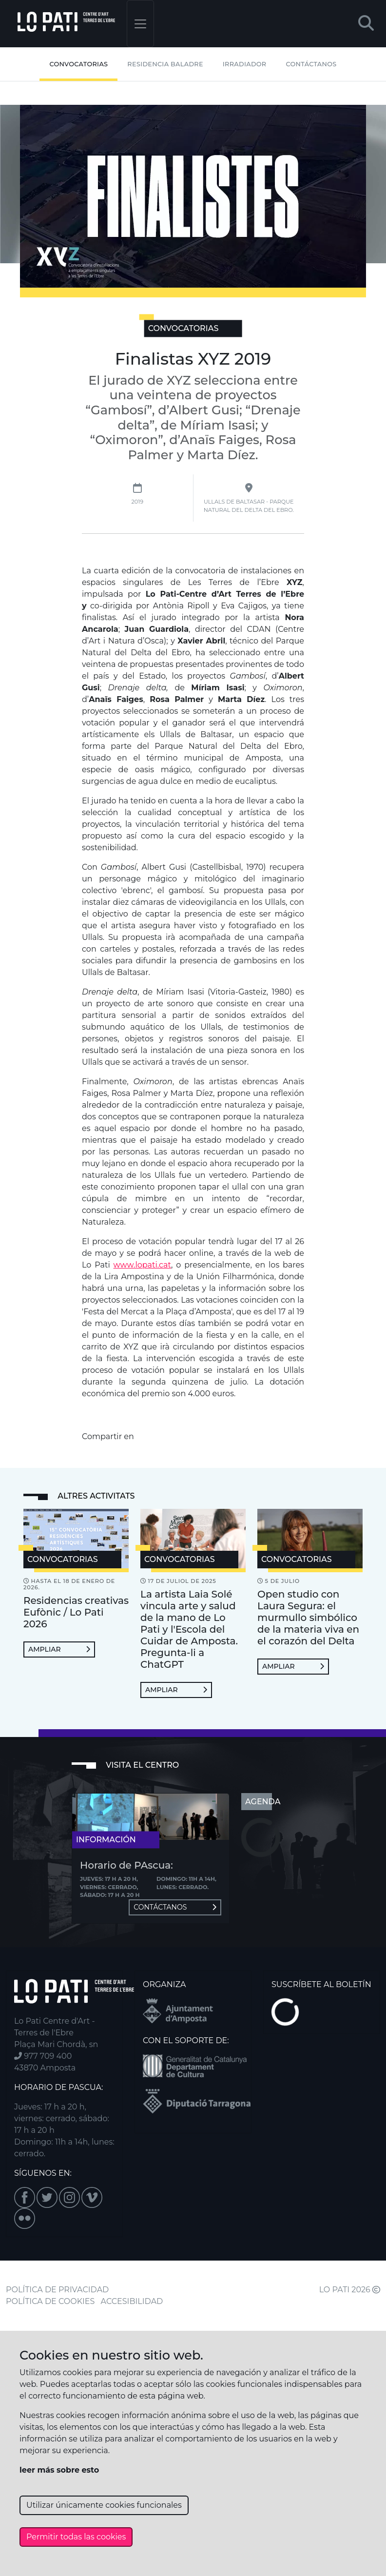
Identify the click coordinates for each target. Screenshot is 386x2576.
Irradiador (245, 64)
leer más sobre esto (59, 2470)
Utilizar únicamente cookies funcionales (104, 2505)
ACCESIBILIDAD (132, 2301)
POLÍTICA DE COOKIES (50, 2301)
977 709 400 (43, 2056)
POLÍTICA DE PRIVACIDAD (57, 2289)
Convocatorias (78, 64)
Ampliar (59, 1649)
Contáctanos (311, 64)
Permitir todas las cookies (76, 2536)
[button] (366, 24)
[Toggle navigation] (140, 23)
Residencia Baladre (165, 64)
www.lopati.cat (143, 1264)
